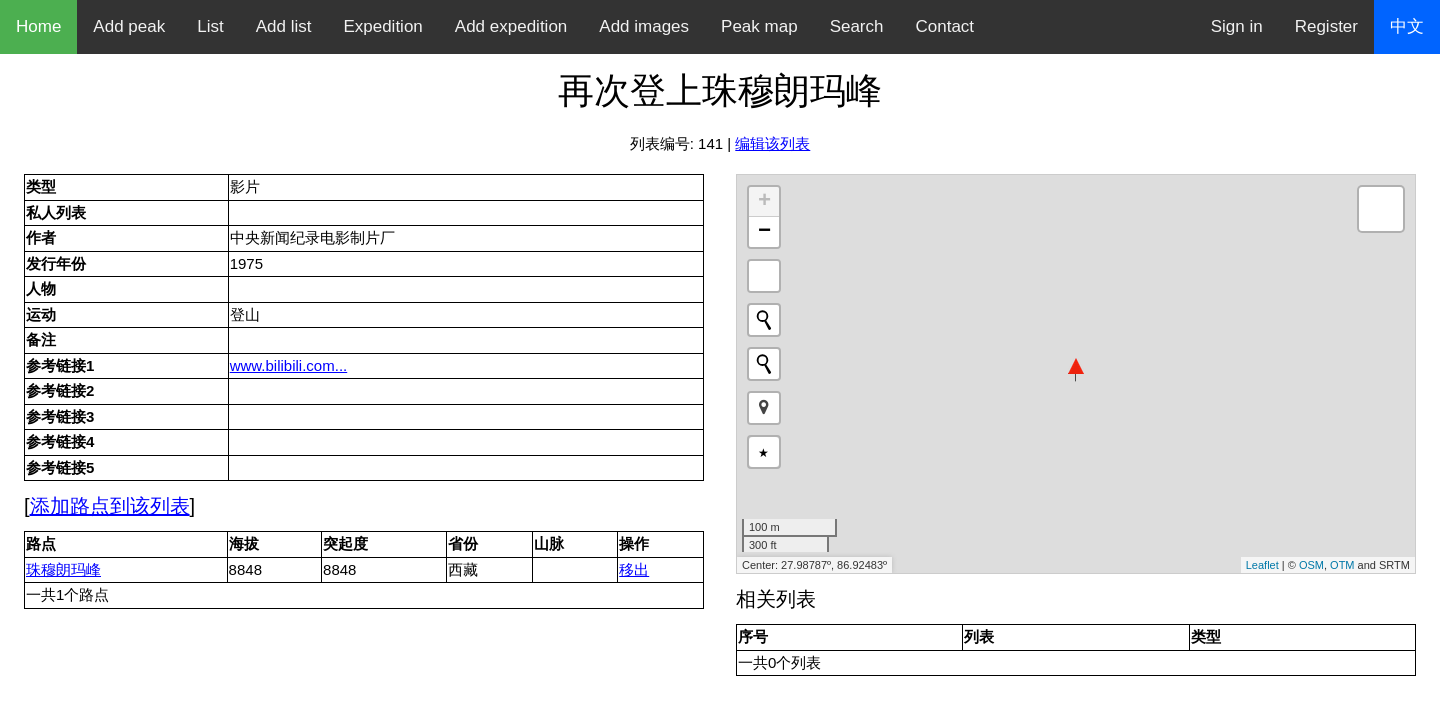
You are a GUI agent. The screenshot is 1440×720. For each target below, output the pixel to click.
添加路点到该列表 (110, 506)
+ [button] (764, 202)
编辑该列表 (772, 143)
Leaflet (1262, 565)
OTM (1342, 565)
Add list (284, 26)
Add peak (129, 26)
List (210, 26)
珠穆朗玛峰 (63, 569)
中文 (1407, 26)
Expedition (382, 26)
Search (857, 26)
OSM (1311, 565)
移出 (634, 569)
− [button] (764, 232)
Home (38, 26)
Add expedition (511, 26)
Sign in (1237, 26)
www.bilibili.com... (289, 365)
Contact (945, 26)
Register (1326, 26)
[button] (764, 408)
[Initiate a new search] (764, 320)
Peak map (759, 26)
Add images (644, 26)
